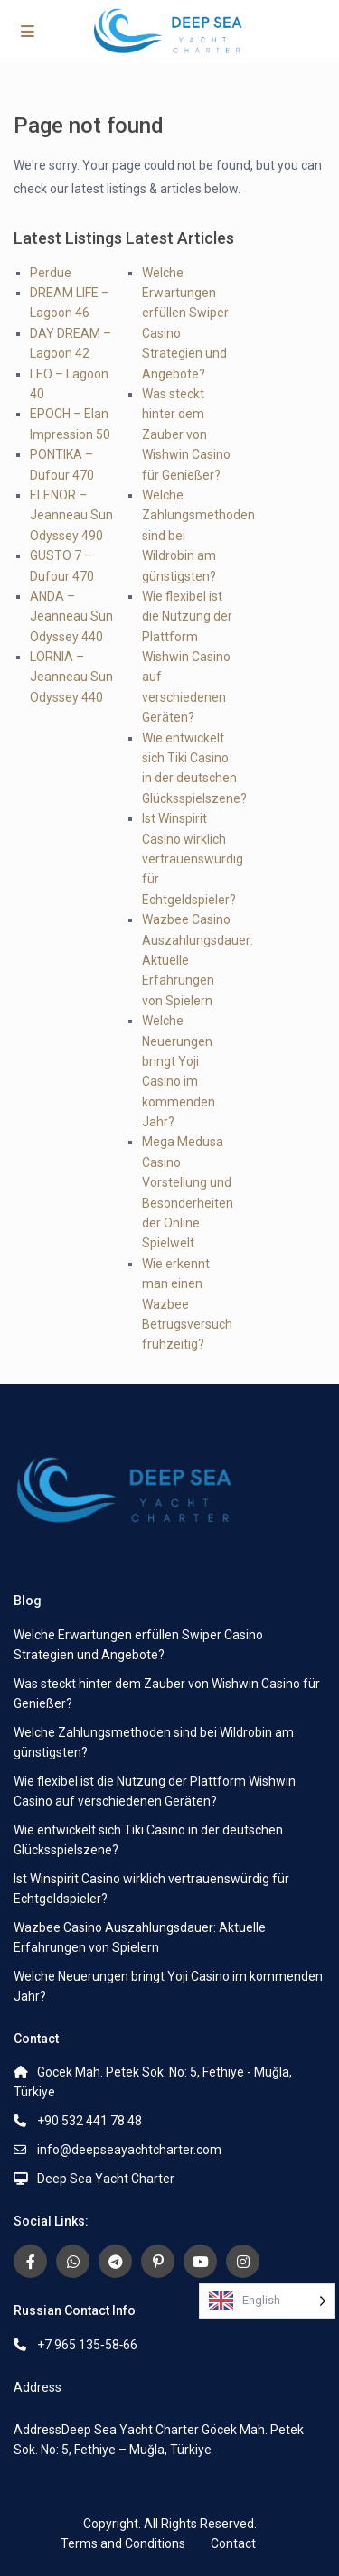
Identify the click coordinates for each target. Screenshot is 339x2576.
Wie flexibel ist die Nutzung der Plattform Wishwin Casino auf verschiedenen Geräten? (187, 656)
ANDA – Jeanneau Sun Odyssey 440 (71, 616)
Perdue (50, 273)
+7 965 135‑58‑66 (87, 2345)
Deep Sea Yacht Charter (105, 2178)
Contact (233, 2543)
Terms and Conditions (123, 2543)
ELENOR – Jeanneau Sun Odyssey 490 (71, 515)
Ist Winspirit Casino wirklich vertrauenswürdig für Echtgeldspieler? (192, 859)
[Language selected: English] (267, 2301)
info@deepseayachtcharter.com (129, 2149)
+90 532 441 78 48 (89, 2121)
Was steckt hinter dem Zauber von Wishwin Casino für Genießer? (186, 434)
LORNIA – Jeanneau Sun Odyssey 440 (71, 677)
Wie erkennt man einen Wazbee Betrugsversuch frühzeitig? (187, 1304)
